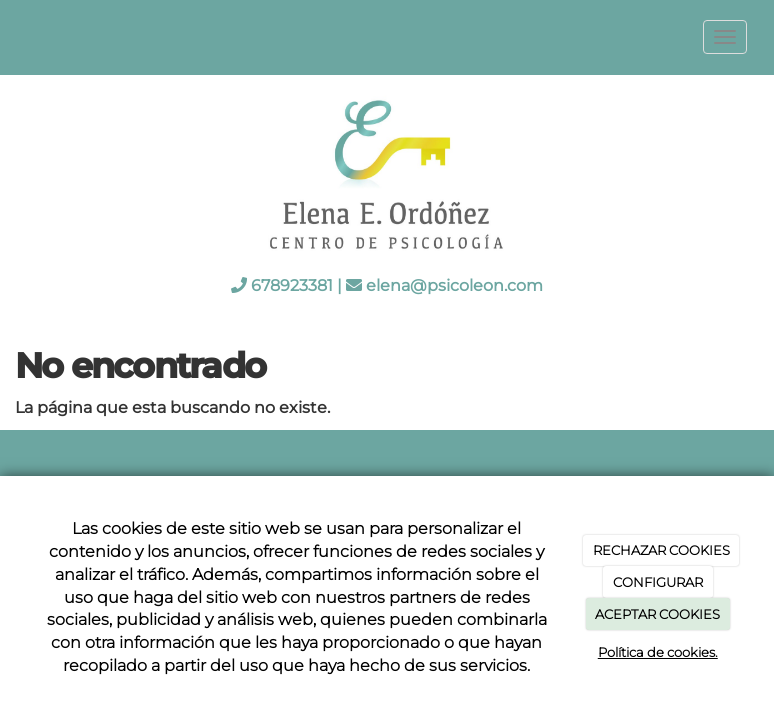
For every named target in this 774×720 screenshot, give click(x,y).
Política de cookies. (658, 652)
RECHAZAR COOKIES (661, 550)
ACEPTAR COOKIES (657, 614)
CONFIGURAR (658, 582)
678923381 (292, 285)
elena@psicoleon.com (454, 285)
